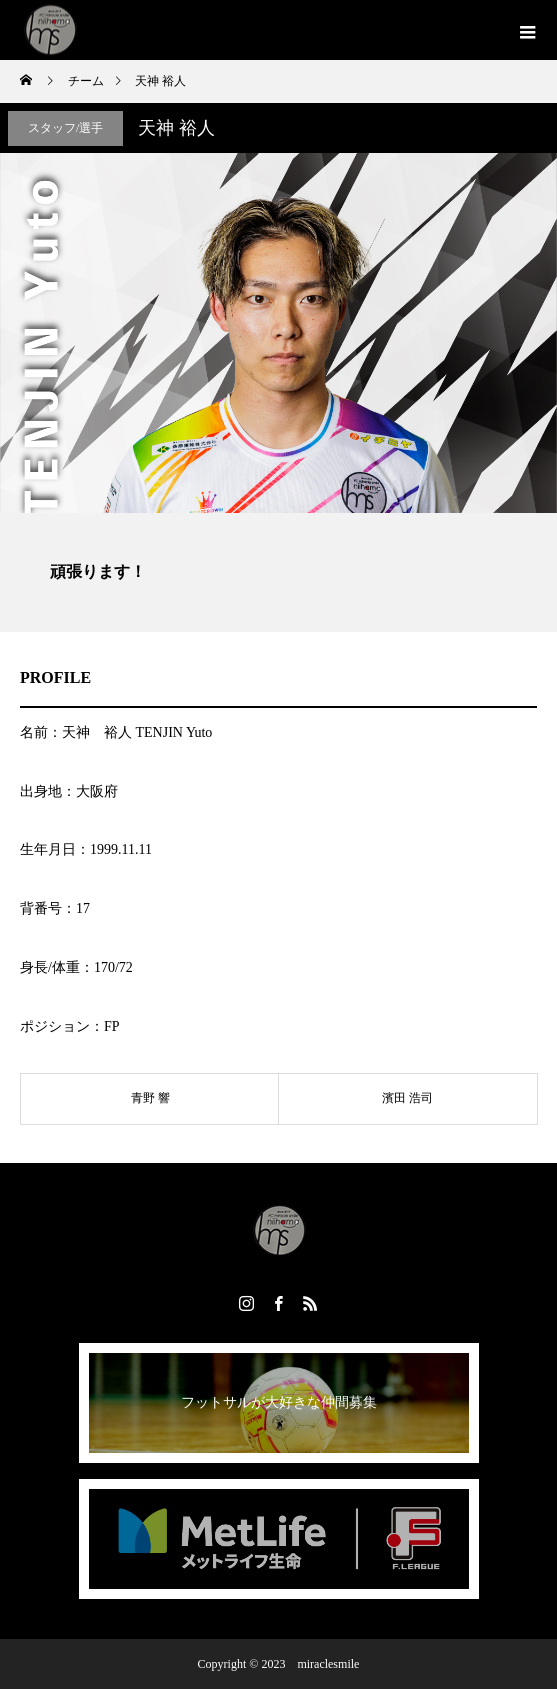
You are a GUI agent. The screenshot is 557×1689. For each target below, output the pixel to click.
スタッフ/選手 (65, 128)
